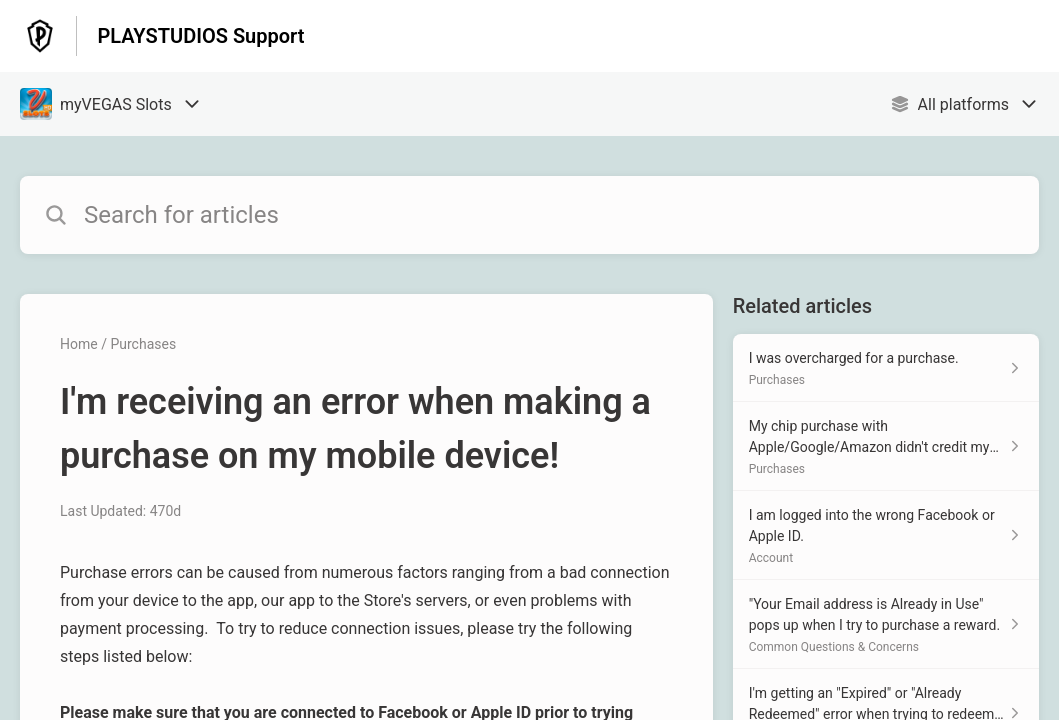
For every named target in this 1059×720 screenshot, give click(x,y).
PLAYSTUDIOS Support (200, 36)
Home (79, 344)
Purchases (143, 344)
